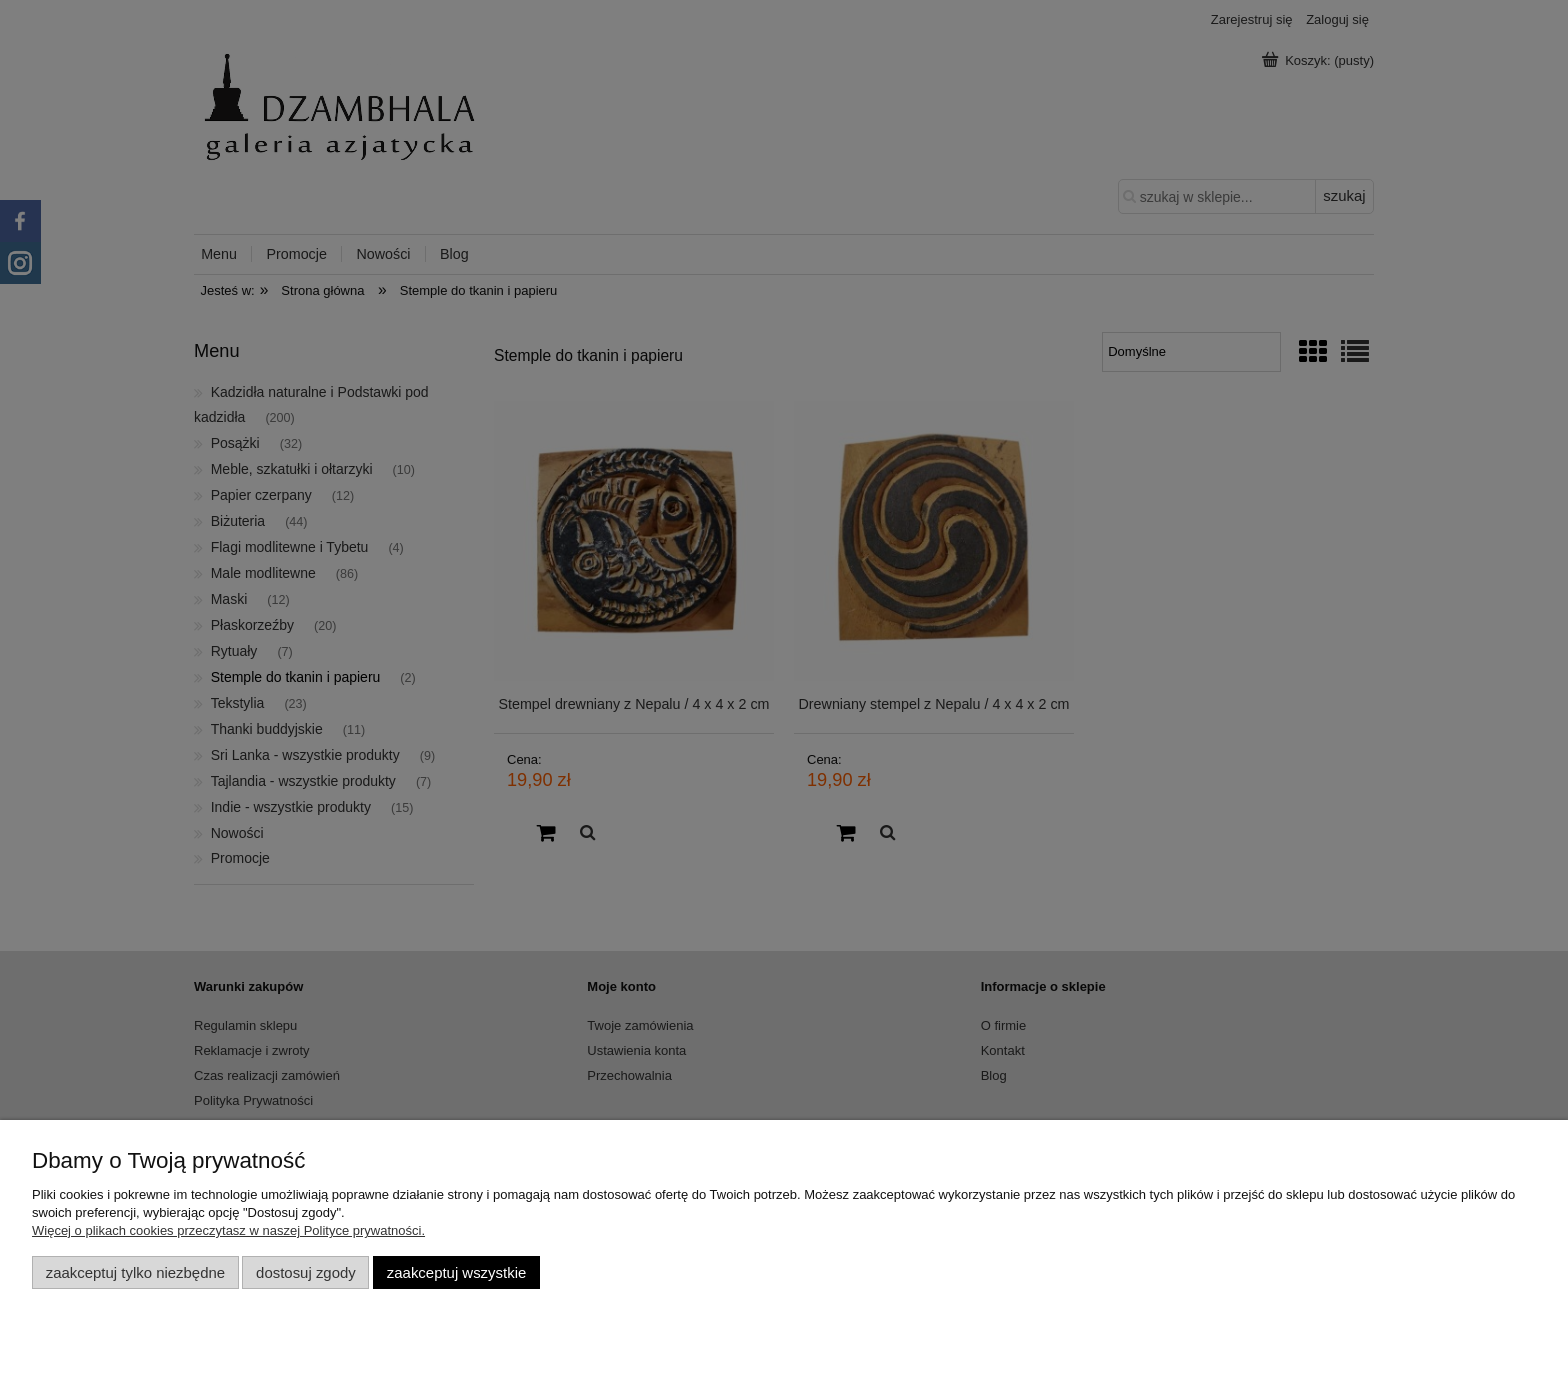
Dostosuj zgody (306, 1272)
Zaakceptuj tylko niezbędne (135, 1272)
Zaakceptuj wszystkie (456, 1272)
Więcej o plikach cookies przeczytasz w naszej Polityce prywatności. (228, 1230)
